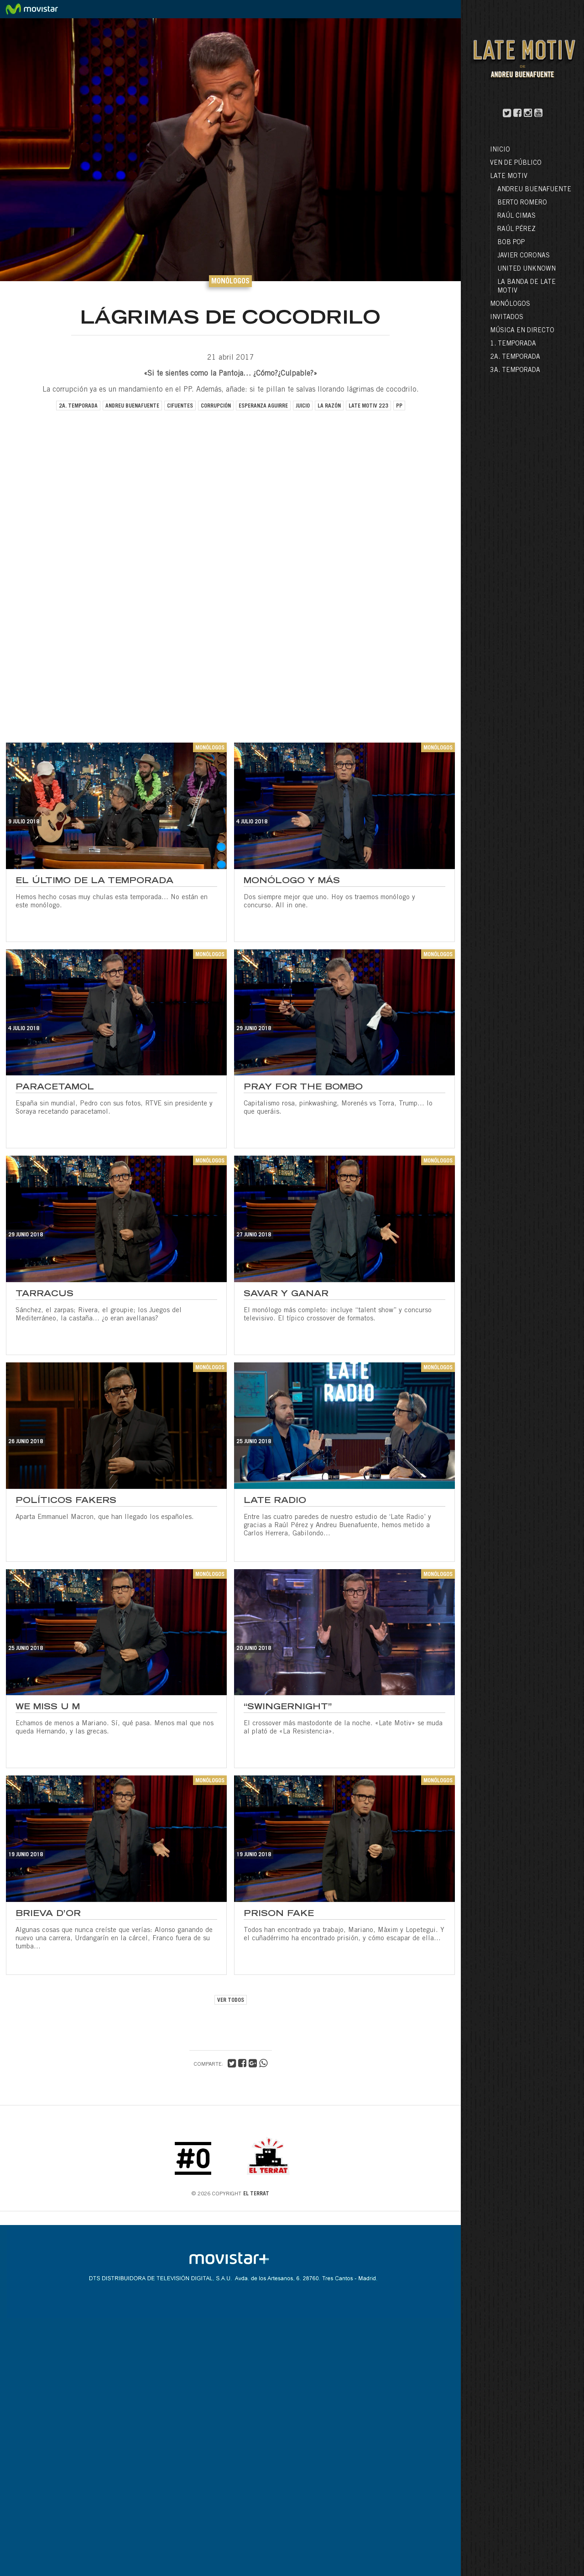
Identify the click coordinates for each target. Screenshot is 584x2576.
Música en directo (522, 331)
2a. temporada (78, 406)
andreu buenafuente (132, 406)
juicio (303, 406)
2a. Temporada (515, 357)
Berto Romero (522, 203)
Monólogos (510, 304)
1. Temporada (513, 344)
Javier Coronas (523, 256)
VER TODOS (230, 2000)
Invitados (506, 317)
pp (399, 406)
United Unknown (526, 269)
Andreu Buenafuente (534, 190)
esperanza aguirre (263, 406)
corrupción (216, 406)
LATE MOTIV (508, 176)
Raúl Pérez (516, 229)
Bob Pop (511, 243)
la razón (329, 406)
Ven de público (516, 163)
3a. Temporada (515, 370)
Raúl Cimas (516, 216)
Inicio (500, 150)
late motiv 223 (368, 406)
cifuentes (180, 406)
